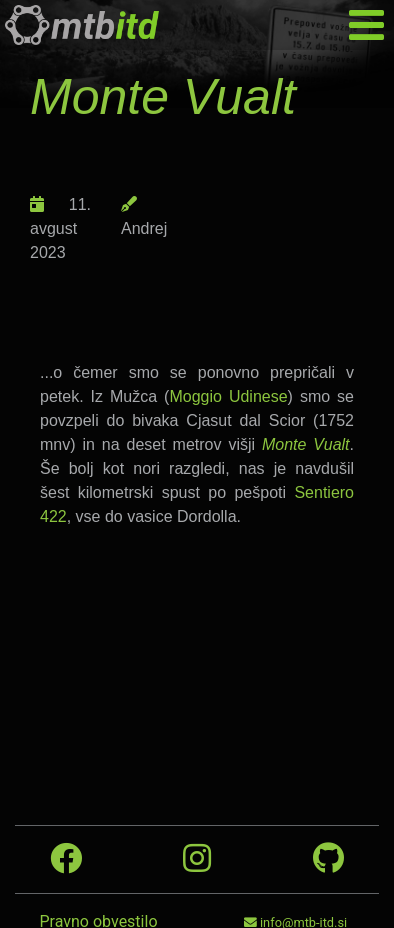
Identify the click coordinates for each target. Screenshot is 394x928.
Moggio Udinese (228, 396)
